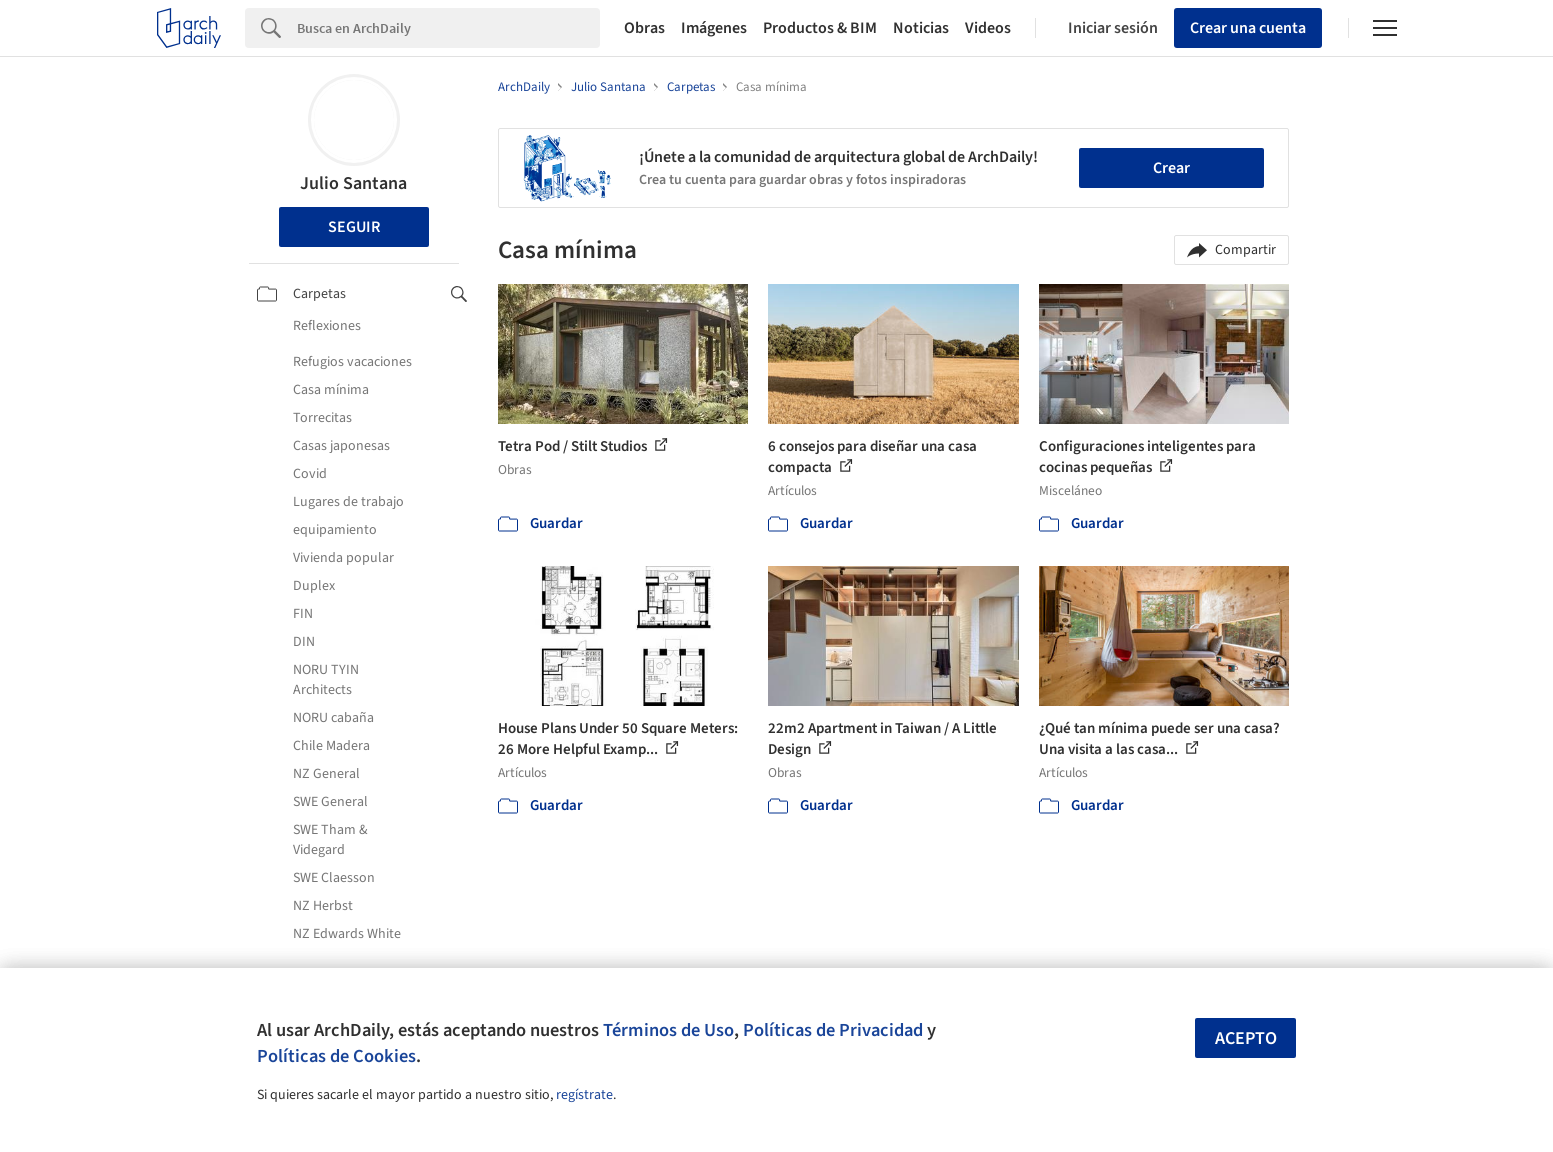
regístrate (584, 1095)
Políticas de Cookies (336, 1056)
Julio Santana (353, 183)
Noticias (921, 28)
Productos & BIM (820, 28)
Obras (644, 28)
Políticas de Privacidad (833, 1030)
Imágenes (714, 28)
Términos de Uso (668, 1030)
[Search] (448, 28)
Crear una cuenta (1248, 28)
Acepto (1246, 1038)
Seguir (354, 227)
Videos (988, 28)
